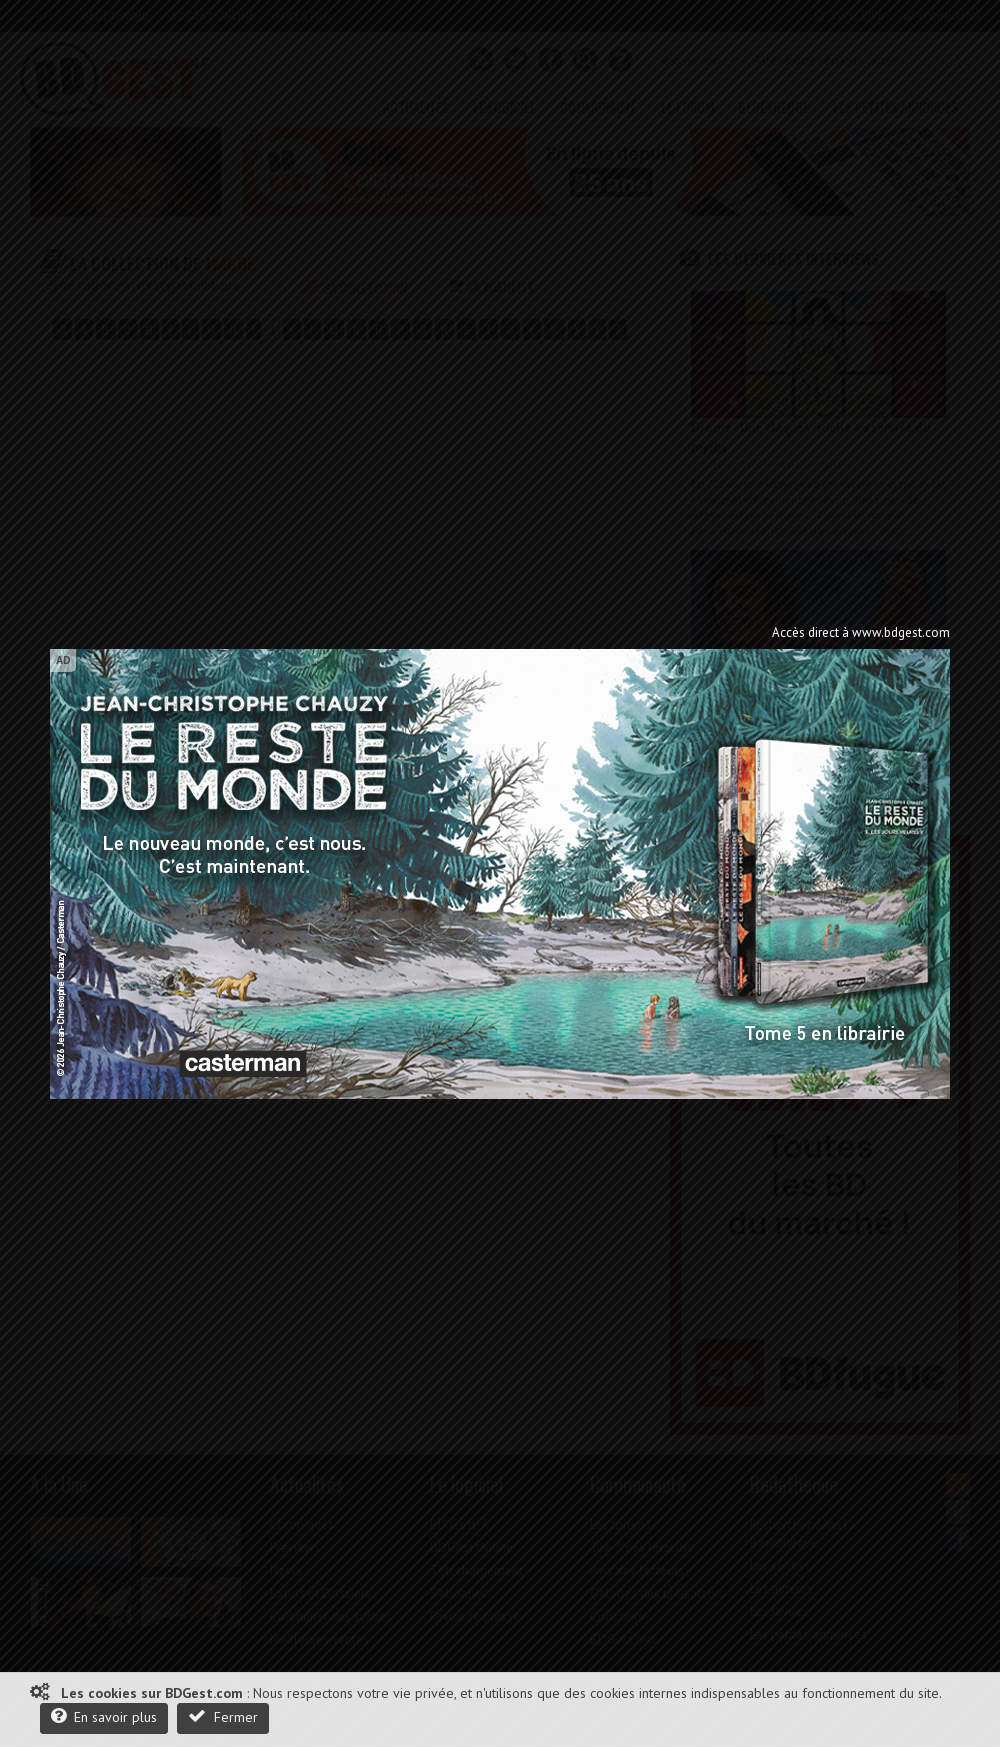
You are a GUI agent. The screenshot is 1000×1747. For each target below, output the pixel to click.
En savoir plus (104, 1716)
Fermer (223, 1716)
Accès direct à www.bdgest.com (861, 632)
